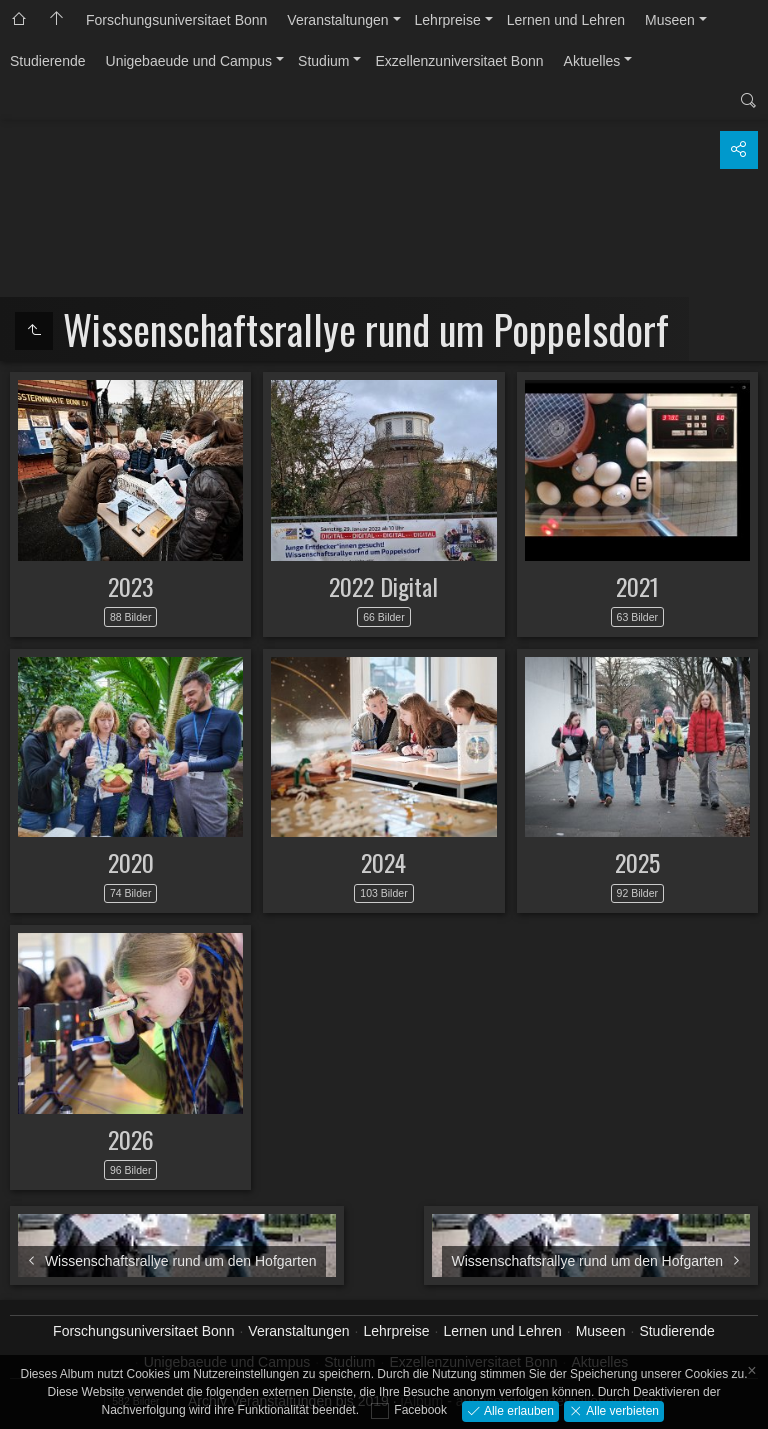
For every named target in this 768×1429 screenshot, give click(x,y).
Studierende (48, 61)
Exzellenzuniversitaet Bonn (459, 61)
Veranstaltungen (337, 20)
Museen (670, 20)
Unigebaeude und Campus (189, 61)
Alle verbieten (621, 1410)
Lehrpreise (448, 20)
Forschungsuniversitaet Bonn (176, 20)
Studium (323, 61)
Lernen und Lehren (566, 20)
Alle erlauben (517, 1410)
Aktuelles (592, 61)
